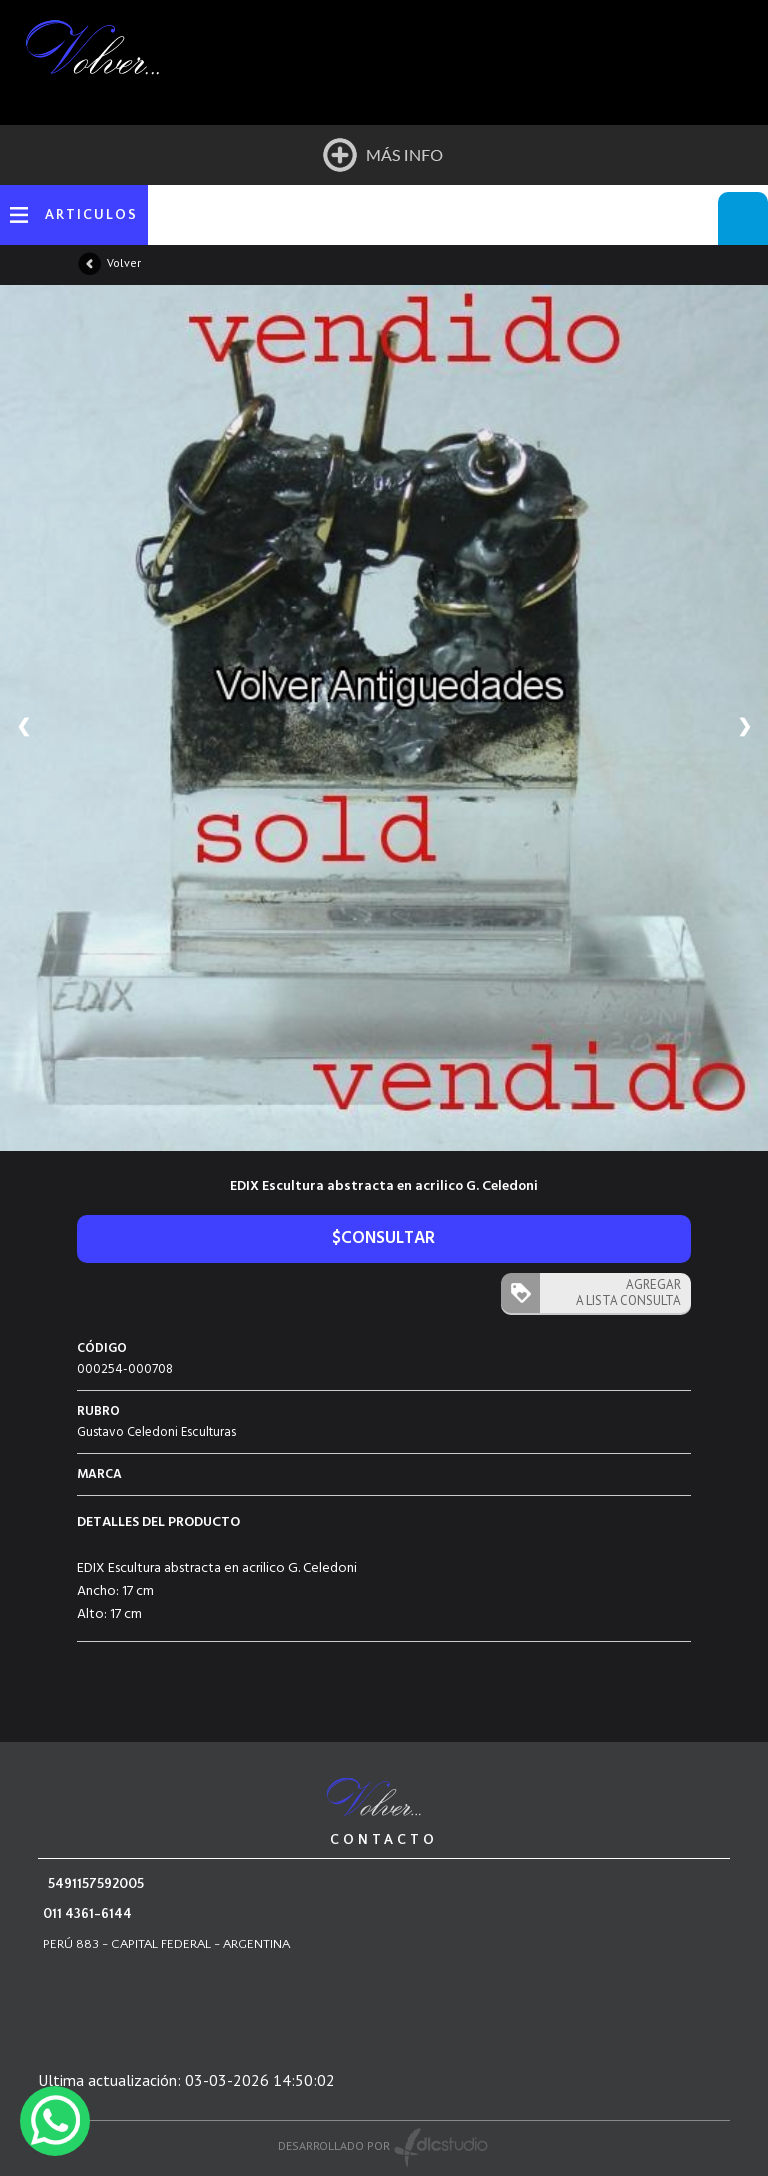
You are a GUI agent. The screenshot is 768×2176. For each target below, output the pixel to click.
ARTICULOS (91, 215)
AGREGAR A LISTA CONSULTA (628, 1292)
